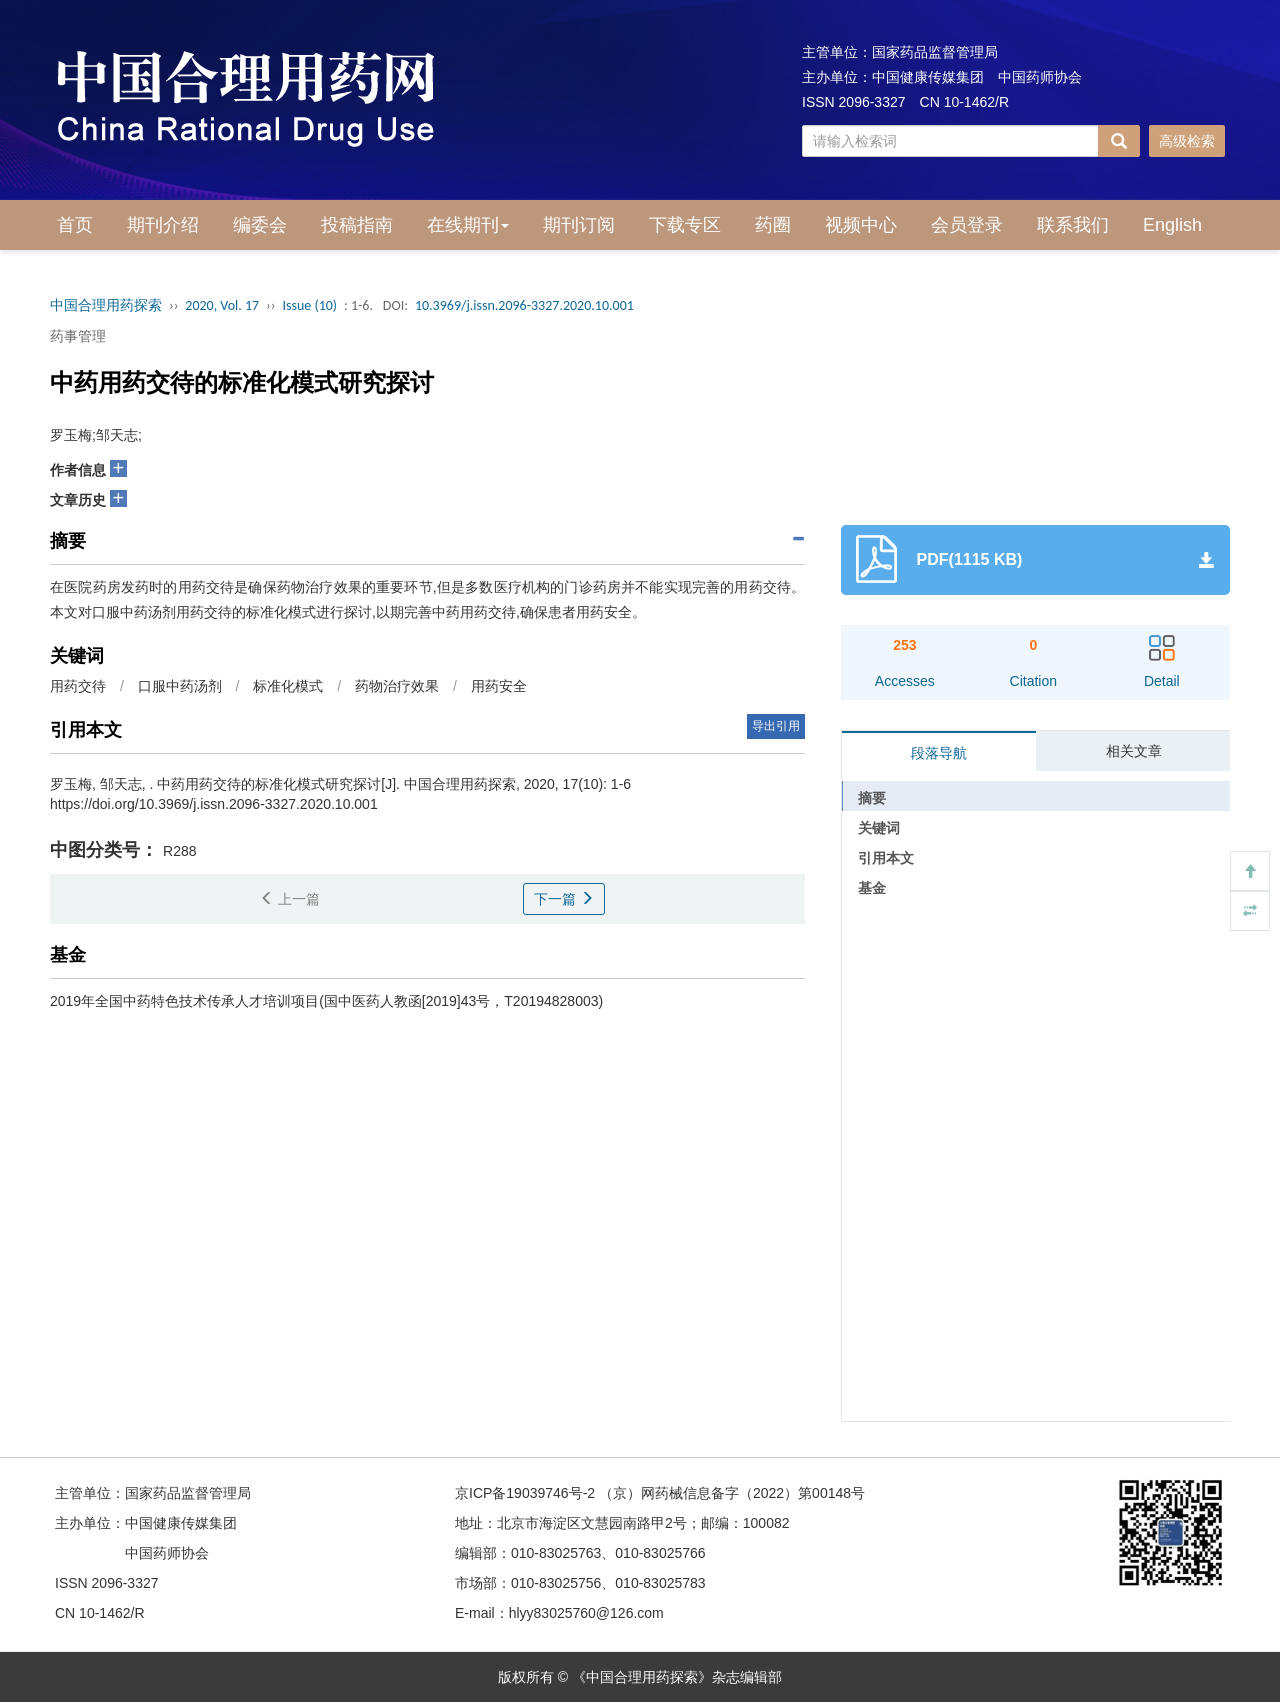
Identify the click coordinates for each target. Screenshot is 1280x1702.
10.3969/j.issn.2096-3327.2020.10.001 (524, 305)
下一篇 (564, 899)
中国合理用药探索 (106, 305)
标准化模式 (288, 686)
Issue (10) (309, 305)
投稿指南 (357, 225)
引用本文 (886, 858)
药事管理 (78, 336)
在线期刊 (468, 225)
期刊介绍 (163, 225)
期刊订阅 (579, 225)
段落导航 (939, 753)
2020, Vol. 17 (222, 305)
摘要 (872, 798)
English (1172, 225)
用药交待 (78, 686)
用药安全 (499, 686)
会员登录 (967, 225)
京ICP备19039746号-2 (525, 1493)
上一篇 (290, 899)
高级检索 (1187, 141)
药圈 (773, 225)
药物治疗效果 (397, 686)
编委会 (260, 225)
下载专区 (685, 225)
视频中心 (861, 225)
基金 (872, 888)
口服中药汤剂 (180, 686)
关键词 (879, 828)
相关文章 (1134, 751)
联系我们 (1073, 225)
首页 (75, 225)
